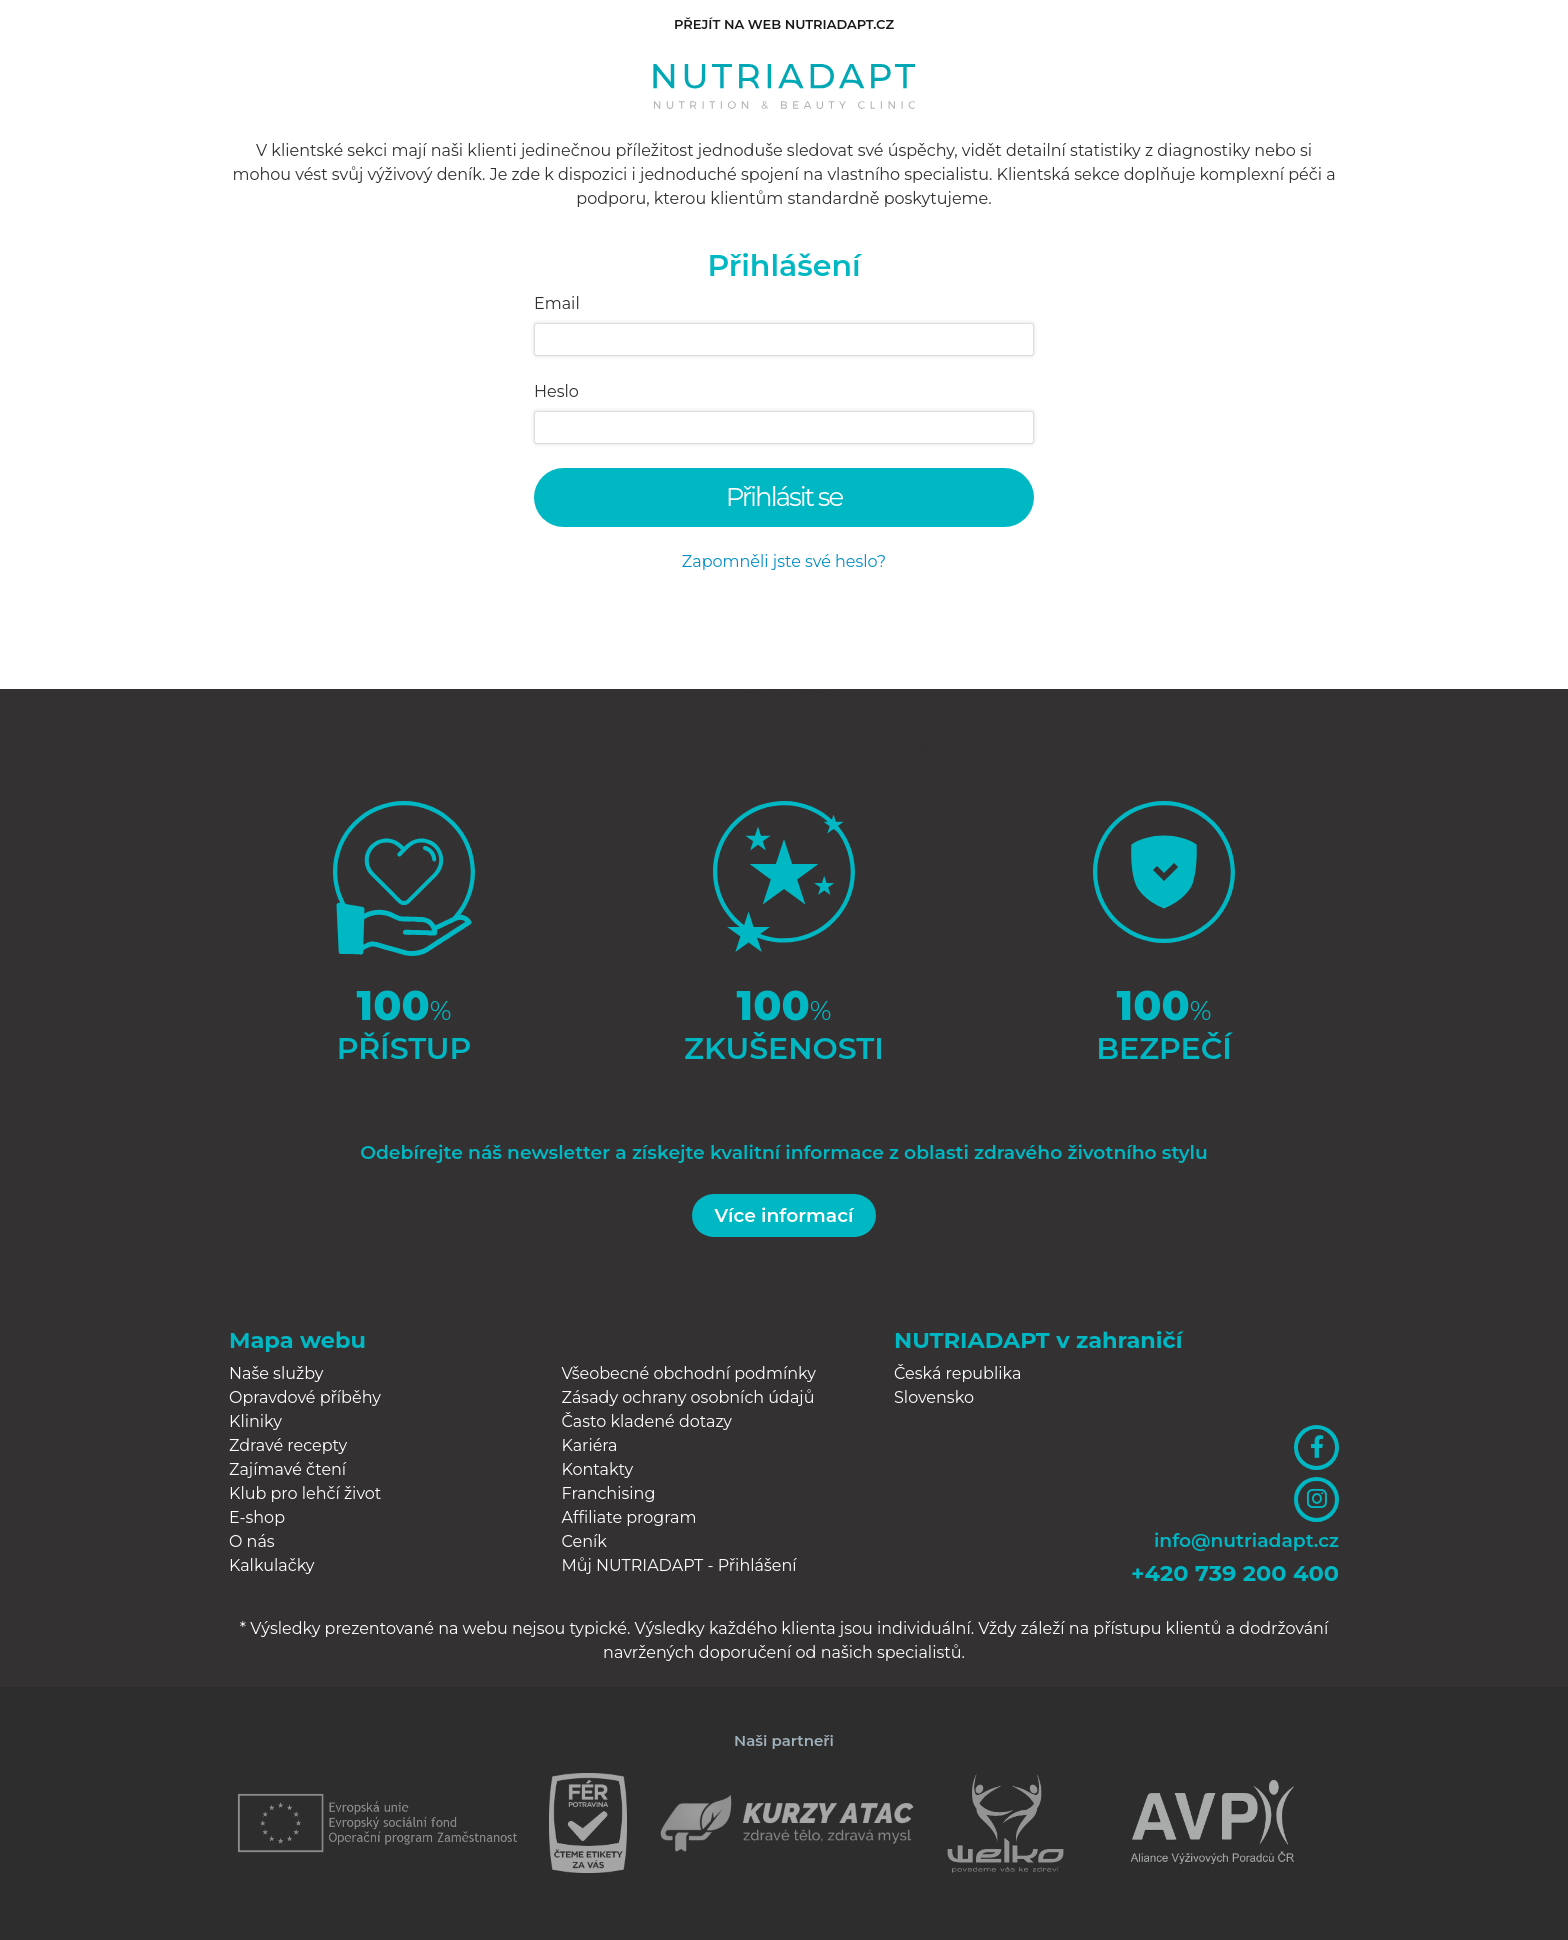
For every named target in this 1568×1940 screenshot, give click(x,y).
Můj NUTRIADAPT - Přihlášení (679, 1565)
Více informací (784, 1215)
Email (557, 303)
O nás (252, 1541)
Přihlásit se (784, 497)
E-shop (257, 1517)
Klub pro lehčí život (305, 1493)
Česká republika (957, 1373)
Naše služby (276, 1373)
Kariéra (590, 1445)
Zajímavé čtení (287, 1469)
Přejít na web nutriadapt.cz (784, 24)
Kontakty (598, 1469)
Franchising (609, 1493)
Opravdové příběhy (305, 1397)
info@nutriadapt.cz (1246, 1540)
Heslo (556, 391)
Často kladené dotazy (647, 1421)
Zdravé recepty (288, 1445)
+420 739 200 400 (1235, 1573)
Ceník (584, 1541)
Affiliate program (629, 1517)
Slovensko (934, 1397)
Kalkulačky (272, 1565)
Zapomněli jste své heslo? (784, 561)
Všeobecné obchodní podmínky (689, 1373)
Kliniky (255, 1421)
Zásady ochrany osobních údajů (688, 1397)
